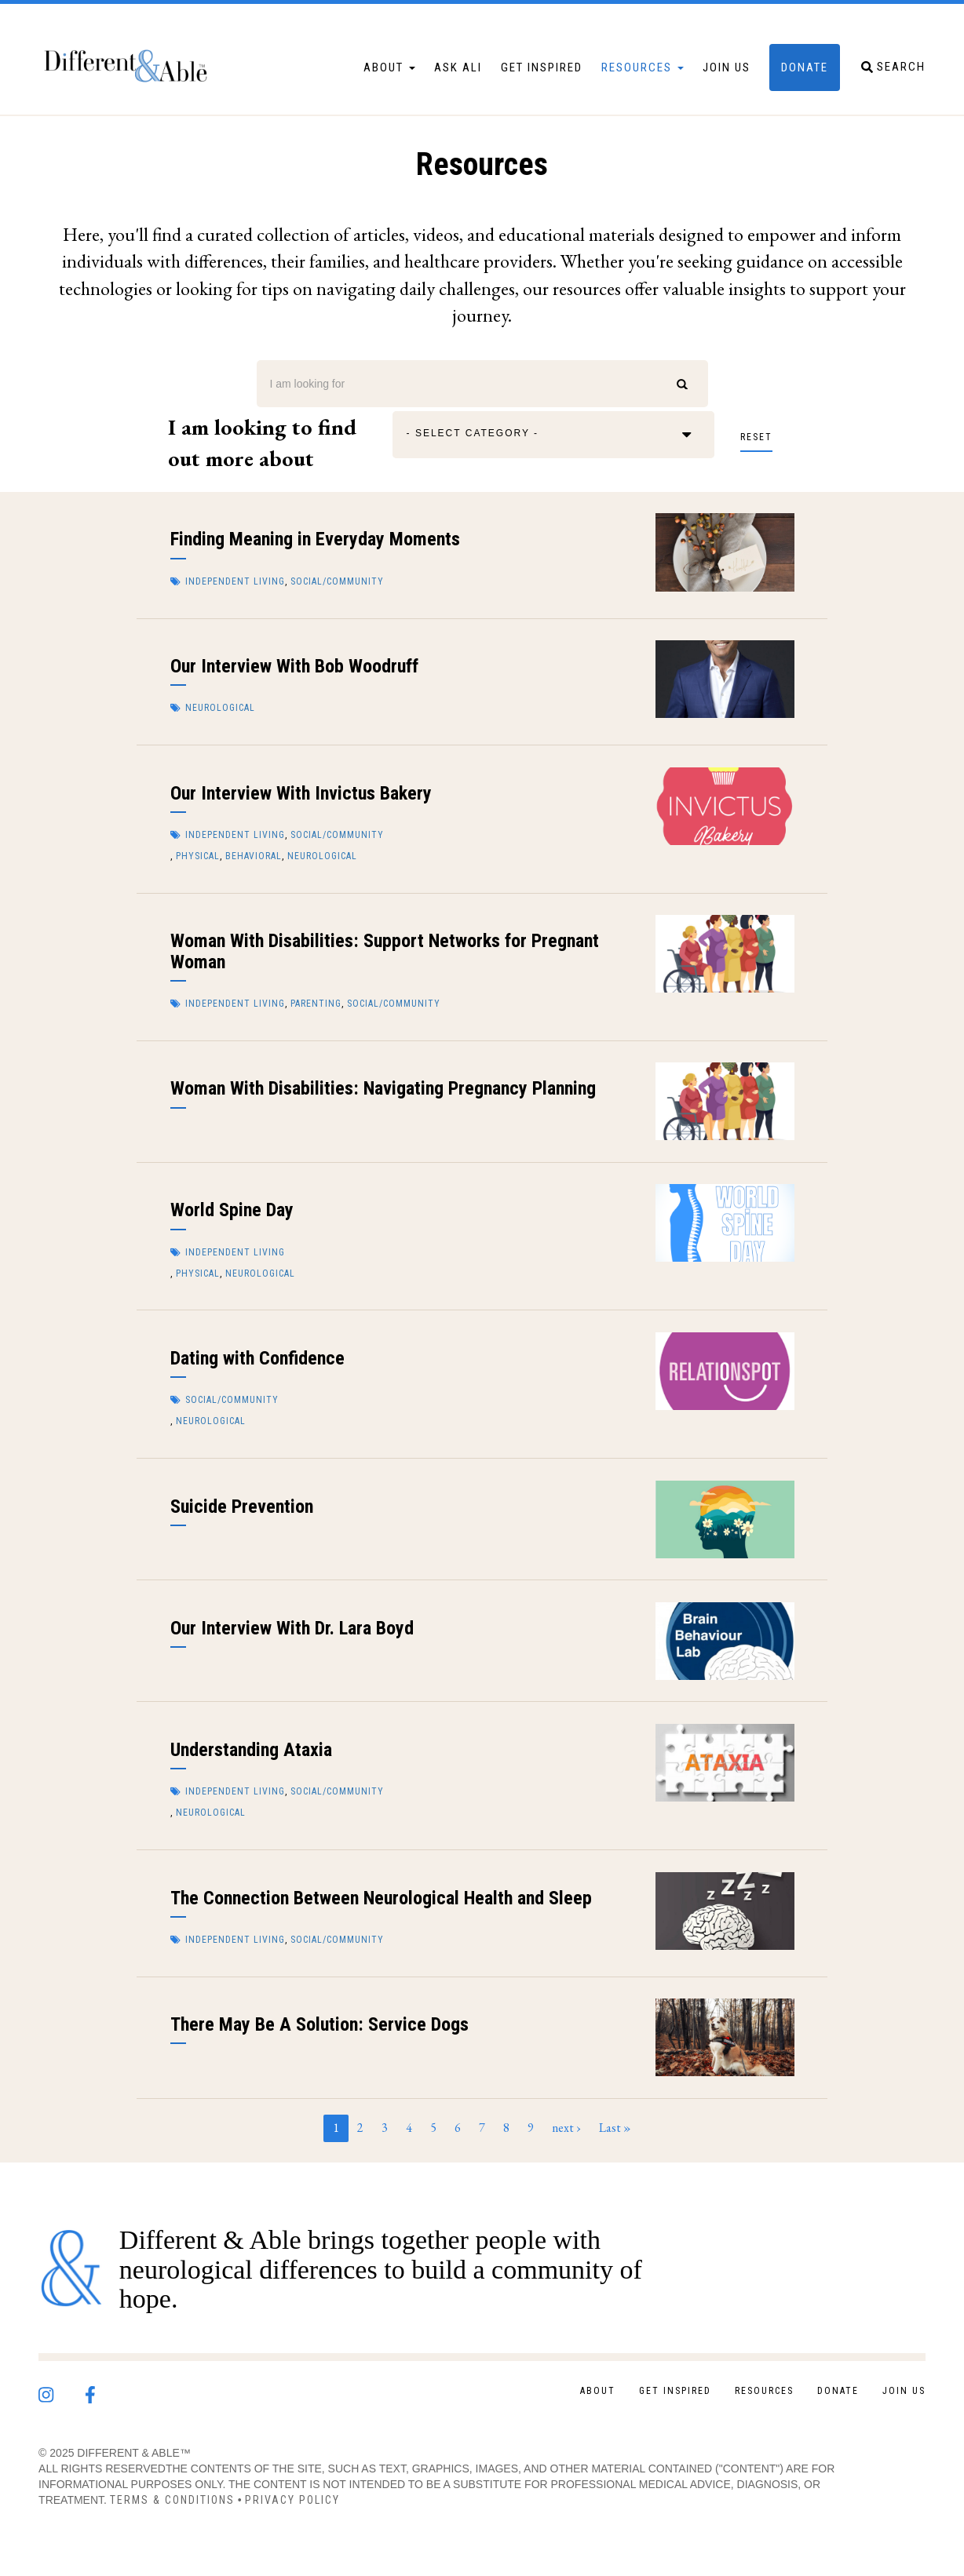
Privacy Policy (292, 2500)
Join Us (726, 67)
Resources (642, 67)
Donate (804, 67)
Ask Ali (458, 67)
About (389, 67)
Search (683, 384)
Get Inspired (541, 67)
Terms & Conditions (172, 2500)
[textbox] (483, 434)
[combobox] (553, 434)
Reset (756, 437)
